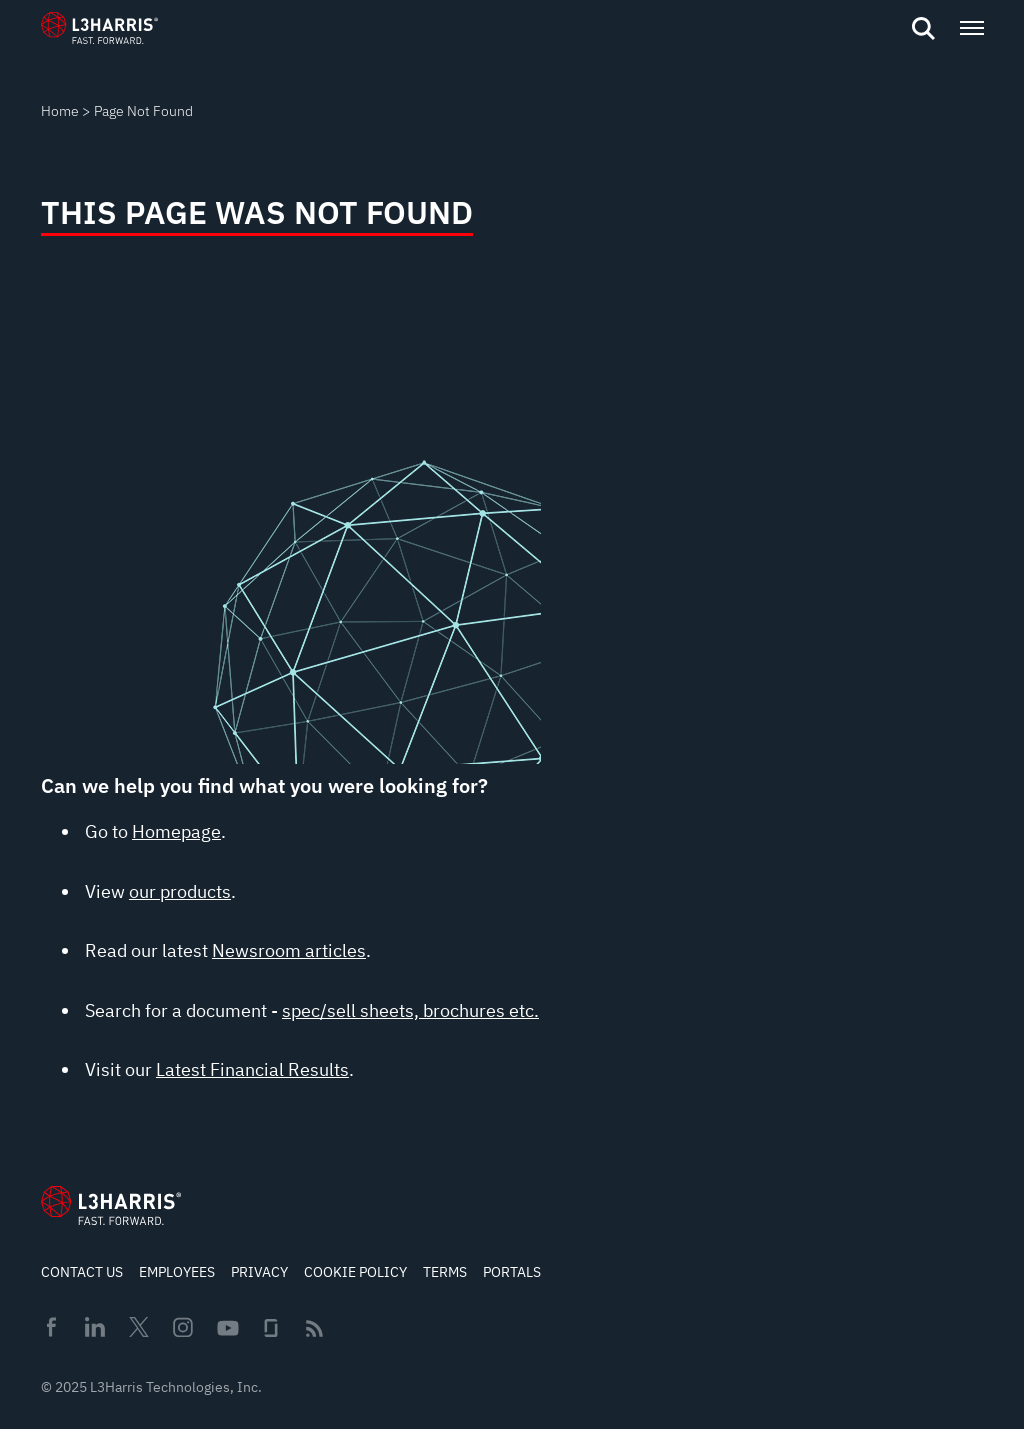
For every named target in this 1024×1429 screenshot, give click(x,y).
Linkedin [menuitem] (95, 1327)
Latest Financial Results (252, 1069)
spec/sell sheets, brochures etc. (410, 1010)
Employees (177, 1272)
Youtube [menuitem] (227, 1328)
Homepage (176, 831)
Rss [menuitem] (314, 1328)
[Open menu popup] (971, 28)
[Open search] (923, 29)
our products (180, 891)
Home (60, 111)
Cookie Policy (355, 1272)
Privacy (259, 1272)
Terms (445, 1272)
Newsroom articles (289, 950)
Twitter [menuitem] (139, 1327)
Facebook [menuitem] (51, 1327)
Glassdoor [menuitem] (271, 1328)
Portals (512, 1272)
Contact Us (82, 1272)
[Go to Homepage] (111, 1205)
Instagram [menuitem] (183, 1327)
